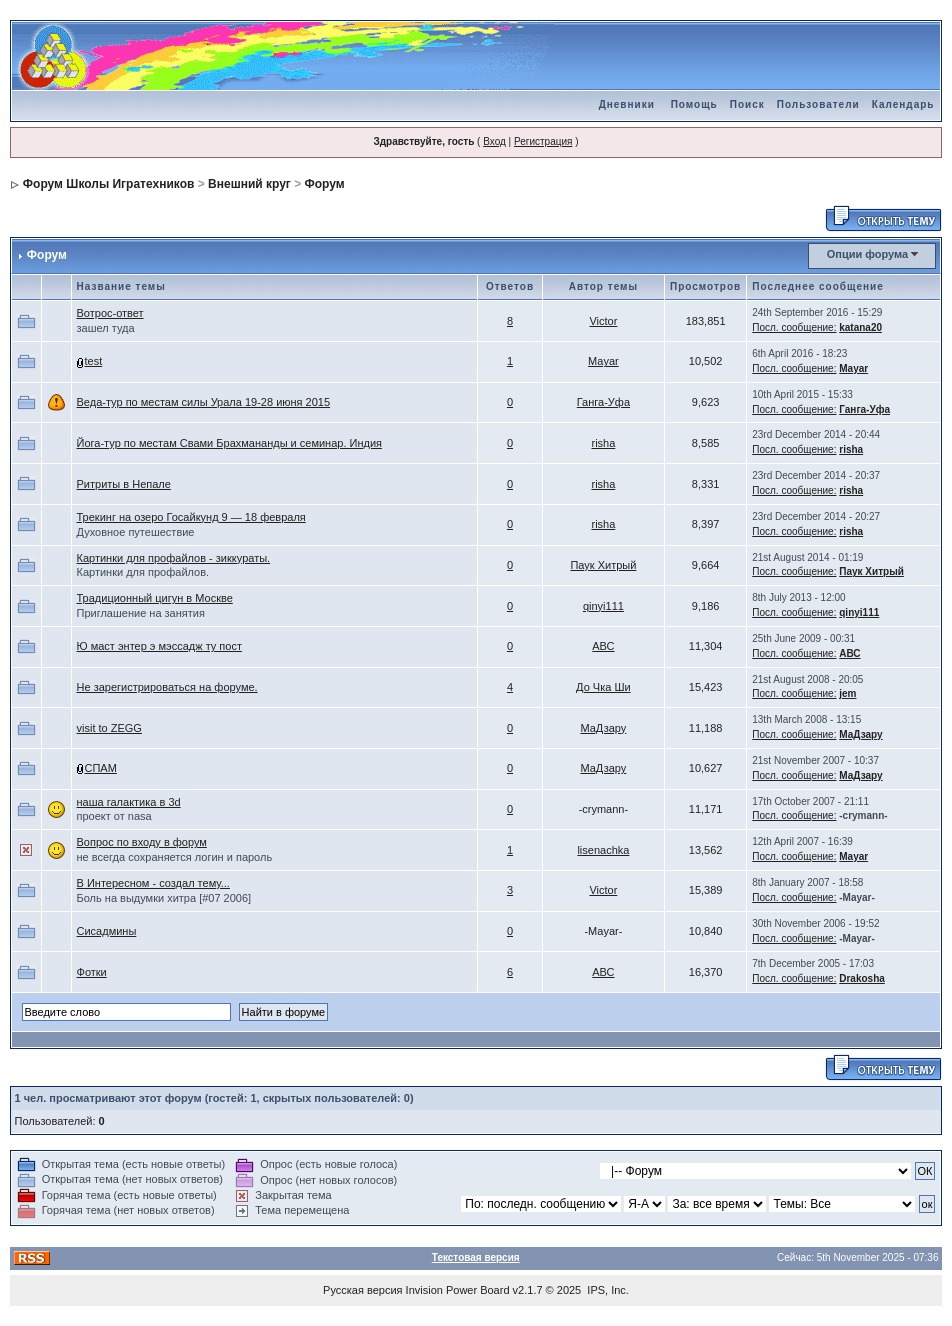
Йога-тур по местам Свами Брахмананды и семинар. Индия (230, 443)
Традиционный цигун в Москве (155, 598)
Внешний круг (249, 184)
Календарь (903, 104)
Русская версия (362, 1290)
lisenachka (603, 850)
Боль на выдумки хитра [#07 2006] (164, 898)
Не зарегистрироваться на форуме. (167, 687)
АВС (603, 646)
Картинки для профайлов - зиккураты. (174, 558)
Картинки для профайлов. (143, 572)
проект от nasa (114, 816)
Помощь (694, 104)
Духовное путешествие (136, 532)
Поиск (747, 104)
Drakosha (862, 978)
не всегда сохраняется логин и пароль (175, 857)
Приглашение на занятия (141, 613)
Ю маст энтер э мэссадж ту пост (159, 646)
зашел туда (106, 328)
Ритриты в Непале (124, 484)
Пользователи (818, 104)
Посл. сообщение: (794, 327)
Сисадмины (107, 931)
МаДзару (603, 728)
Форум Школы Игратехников (109, 184)
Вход (494, 141)
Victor (603, 321)
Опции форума (867, 254)
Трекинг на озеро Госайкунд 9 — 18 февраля (191, 517)
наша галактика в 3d (129, 802)
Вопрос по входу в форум (142, 842)
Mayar (603, 361)
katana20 (860, 327)
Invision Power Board (458, 1290)
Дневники (627, 104)
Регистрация (543, 141)
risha (603, 443)
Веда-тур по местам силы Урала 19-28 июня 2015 (204, 402)
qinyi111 (603, 606)
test (94, 361)
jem (847, 693)
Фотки (92, 972)
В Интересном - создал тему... (153, 883)
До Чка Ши (603, 687)
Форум (325, 184)
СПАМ (101, 768)
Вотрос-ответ (110, 313)
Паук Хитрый (603, 565)
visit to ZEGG (109, 728)
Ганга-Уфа (603, 402)
